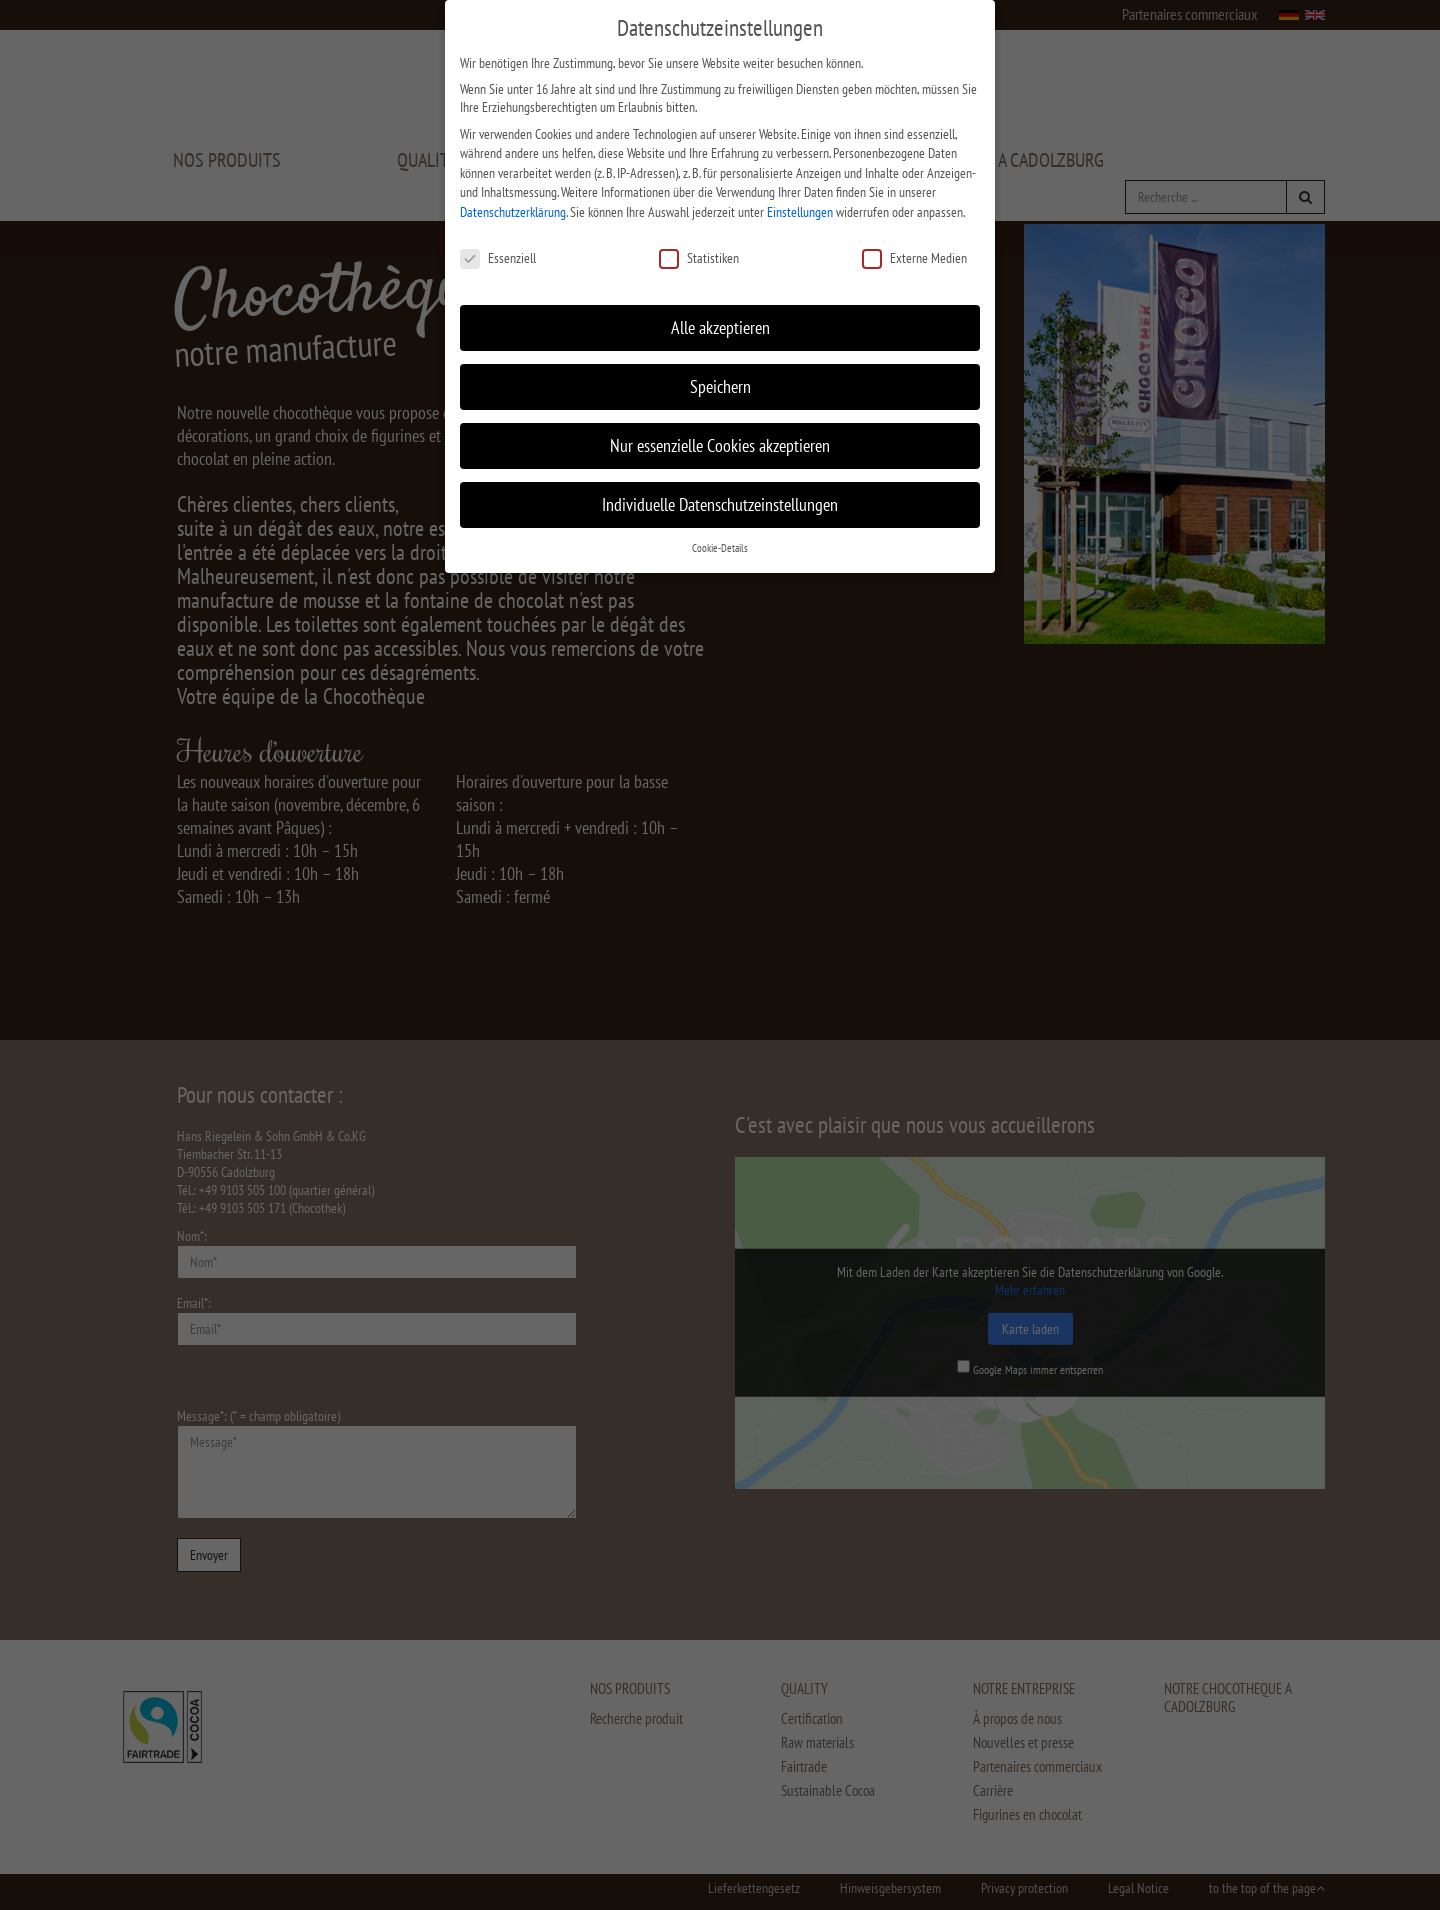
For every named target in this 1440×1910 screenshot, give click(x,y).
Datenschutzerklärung (513, 198)
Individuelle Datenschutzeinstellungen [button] (720, 490)
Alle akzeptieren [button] (720, 313)
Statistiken (699, 244)
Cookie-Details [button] (720, 534)
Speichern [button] (720, 372)
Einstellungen (800, 198)
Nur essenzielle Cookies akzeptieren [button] (720, 431)
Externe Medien (914, 244)
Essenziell (498, 244)
